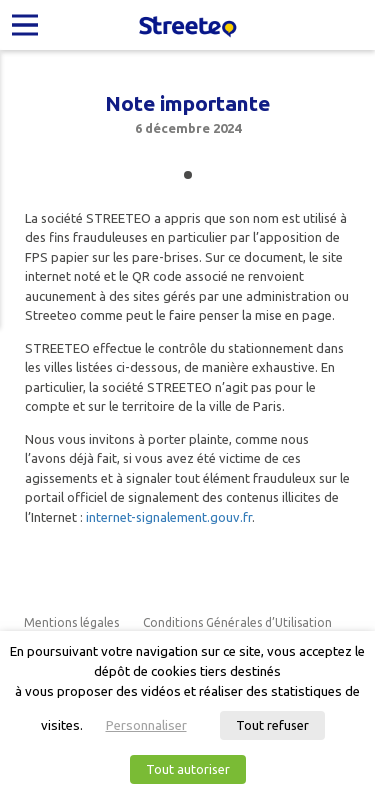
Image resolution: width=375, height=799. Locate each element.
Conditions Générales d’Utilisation (237, 622)
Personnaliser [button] (146, 725)
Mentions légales (71, 622)
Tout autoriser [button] (188, 769)
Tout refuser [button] (272, 725)
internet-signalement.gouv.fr (169, 517)
